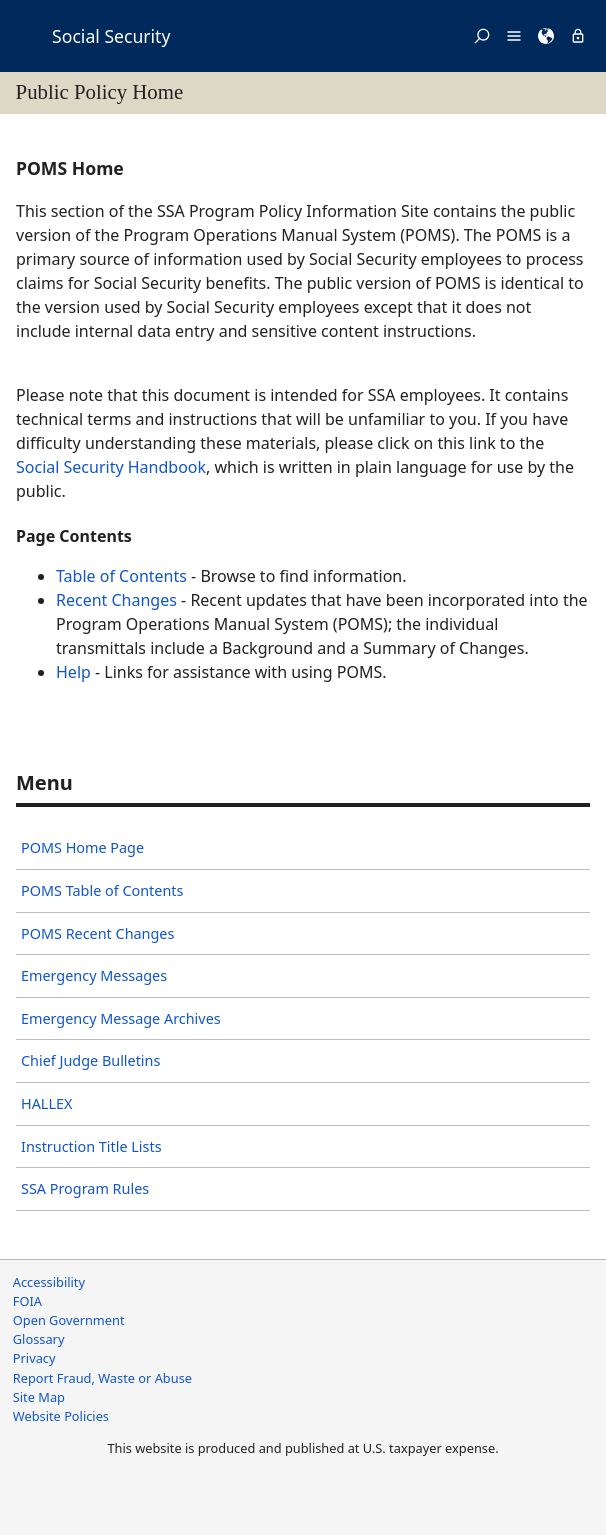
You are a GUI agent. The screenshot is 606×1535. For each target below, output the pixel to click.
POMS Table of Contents (102, 890)
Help (73, 672)
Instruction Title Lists (91, 1146)
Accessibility (49, 1282)
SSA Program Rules (85, 1188)
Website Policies (61, 1416)
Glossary (39, 1339)
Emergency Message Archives (121, 1018)
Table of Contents (121, 576)
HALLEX (46, 1103)
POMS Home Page (82, 847)
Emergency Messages (94, 975)
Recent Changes (116, 600)
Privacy (34, 1358)
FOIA (27, 1301)
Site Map (39, 1397)
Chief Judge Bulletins (90, 1060)
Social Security (111, 36)
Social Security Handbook (111, 467)
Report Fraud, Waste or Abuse (102, 1378)
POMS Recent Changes (97, 933)
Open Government (69, 1320)
